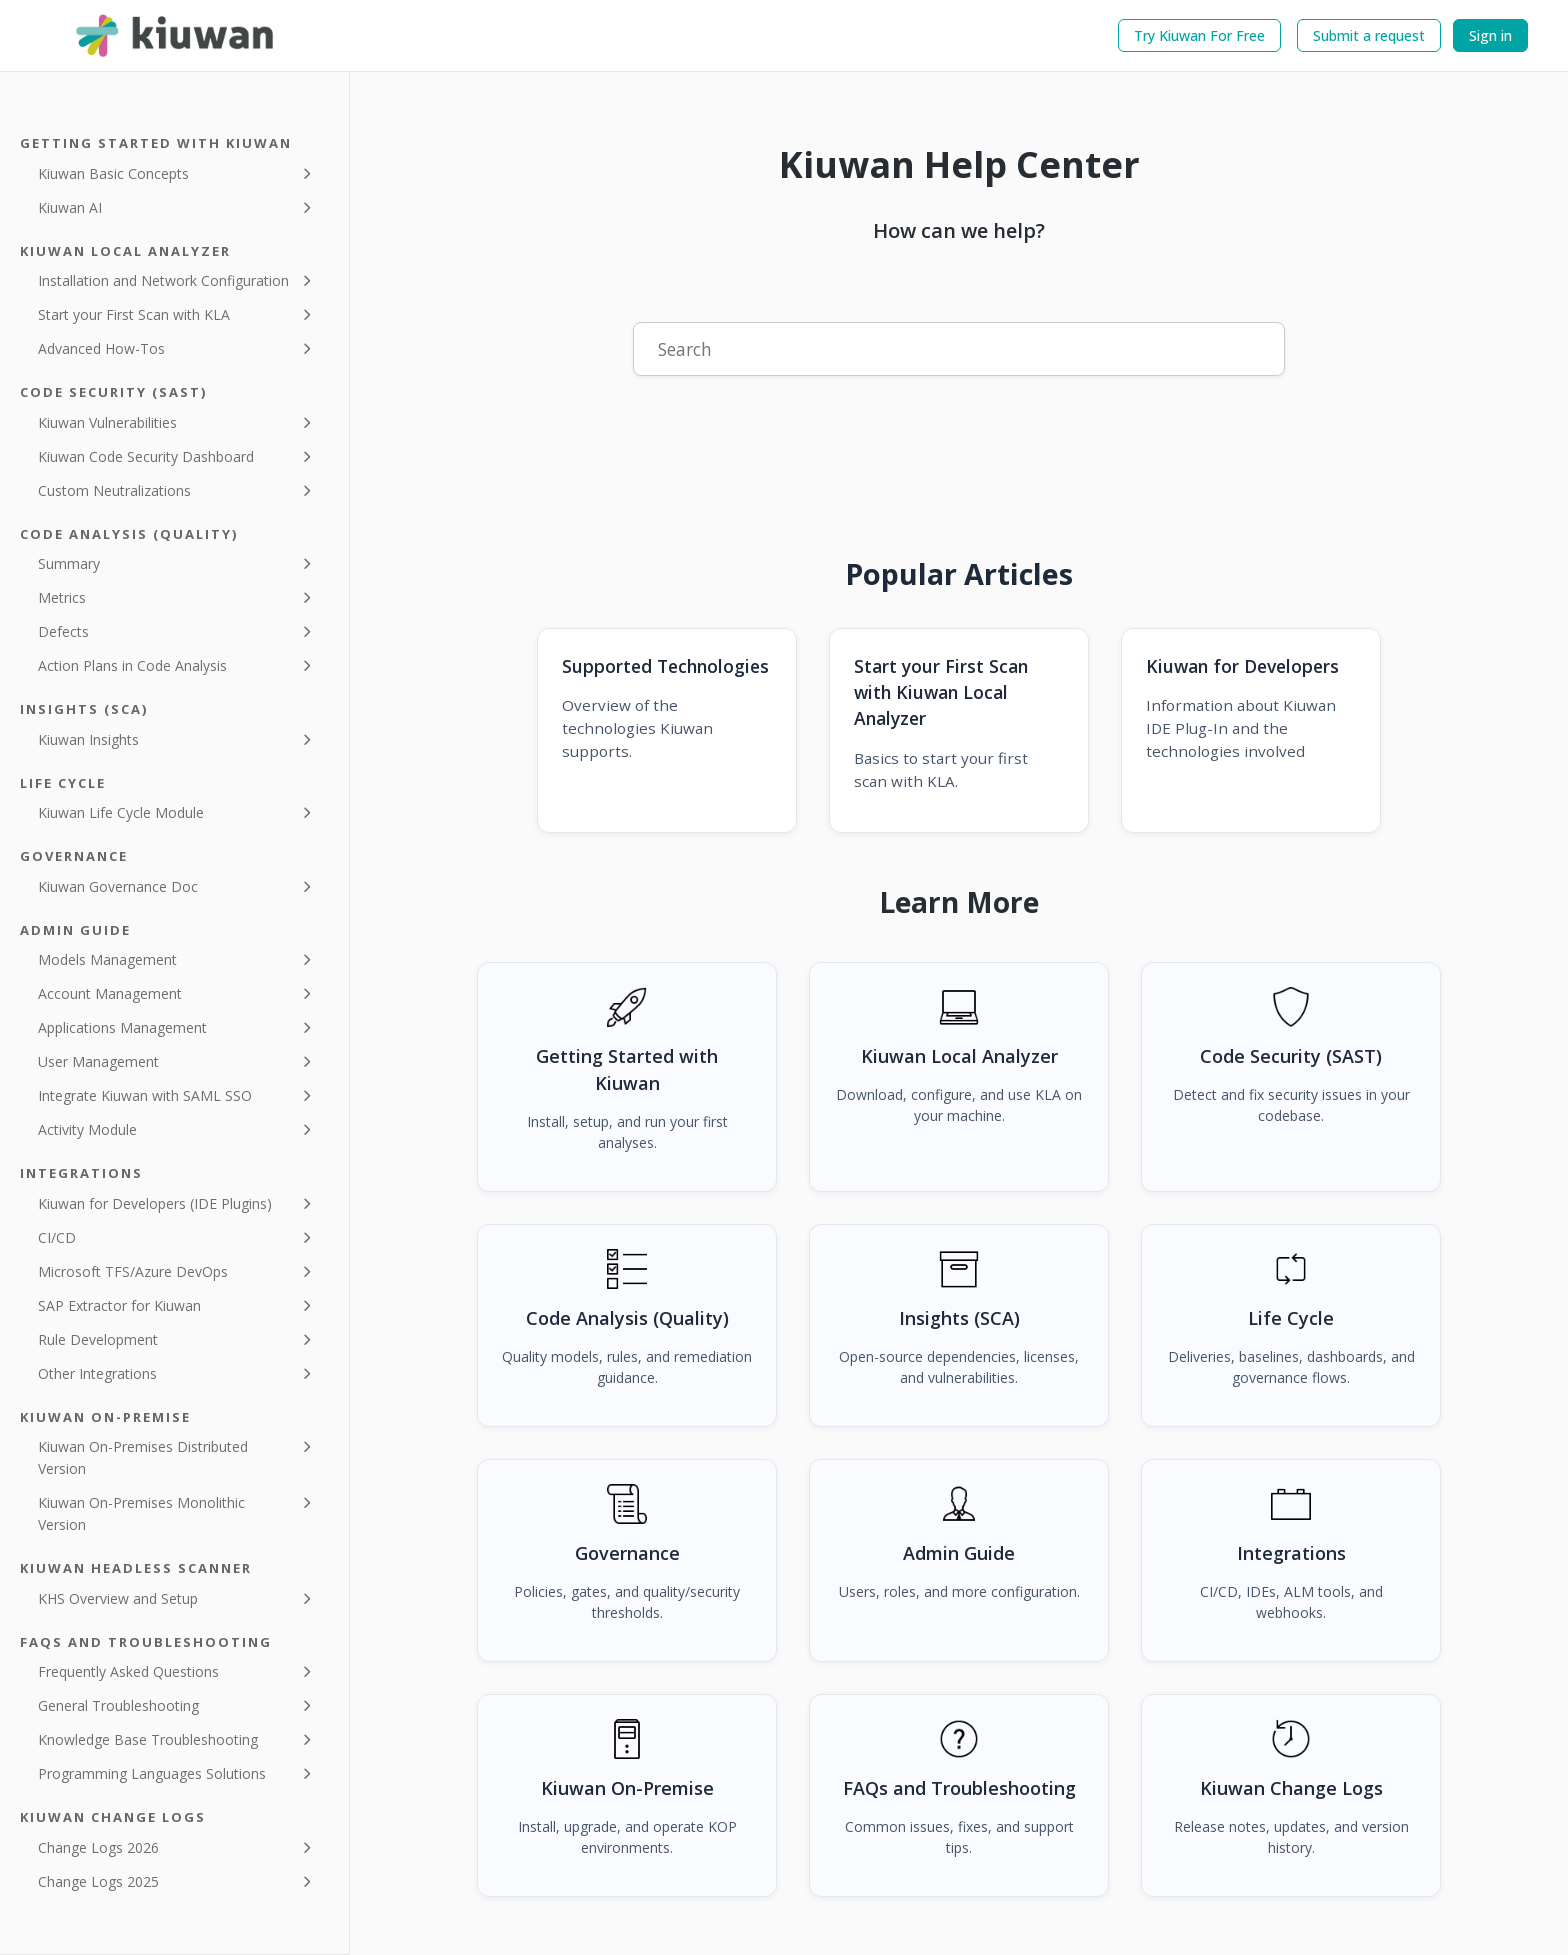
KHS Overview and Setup (118, 1598)
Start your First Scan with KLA (134, 314)
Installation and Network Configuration (163, 280)
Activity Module (87, 1129)
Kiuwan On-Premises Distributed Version (143, 1457)
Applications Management (122, 1027)
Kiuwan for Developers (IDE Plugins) (155, 1203)
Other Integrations (97, 1373)
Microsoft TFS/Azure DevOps (133, 1271)
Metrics (62, 597)
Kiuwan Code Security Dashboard (146, 456)
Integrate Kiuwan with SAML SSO (145, 1095)
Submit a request (1369, 35)
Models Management (107, 959)
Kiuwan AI (70, 207)
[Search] (959, 349)
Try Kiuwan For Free (1199, 35)
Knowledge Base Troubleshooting (148, 1739)
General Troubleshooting (118, 1705)
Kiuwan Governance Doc (118, 886)
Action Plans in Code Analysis (132, 665)
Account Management (110, 993)
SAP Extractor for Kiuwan (119, 1305)
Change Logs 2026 (98, 1847)
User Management (98, 1061)
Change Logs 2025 (98, 1881)
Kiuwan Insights (88, 739)
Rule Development (98, 1339)
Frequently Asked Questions (128, 1671)
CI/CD (57, 1237)
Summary (69, 563)
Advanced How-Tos (101, 348)
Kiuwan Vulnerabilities (107, 422)
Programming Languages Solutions (152, 1773)
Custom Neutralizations (114, 490)
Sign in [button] (1490, 35)
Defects (63, 631)
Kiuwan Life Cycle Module (121, 812)
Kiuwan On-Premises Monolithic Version (141, 1513)
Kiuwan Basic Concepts (113, 173)
